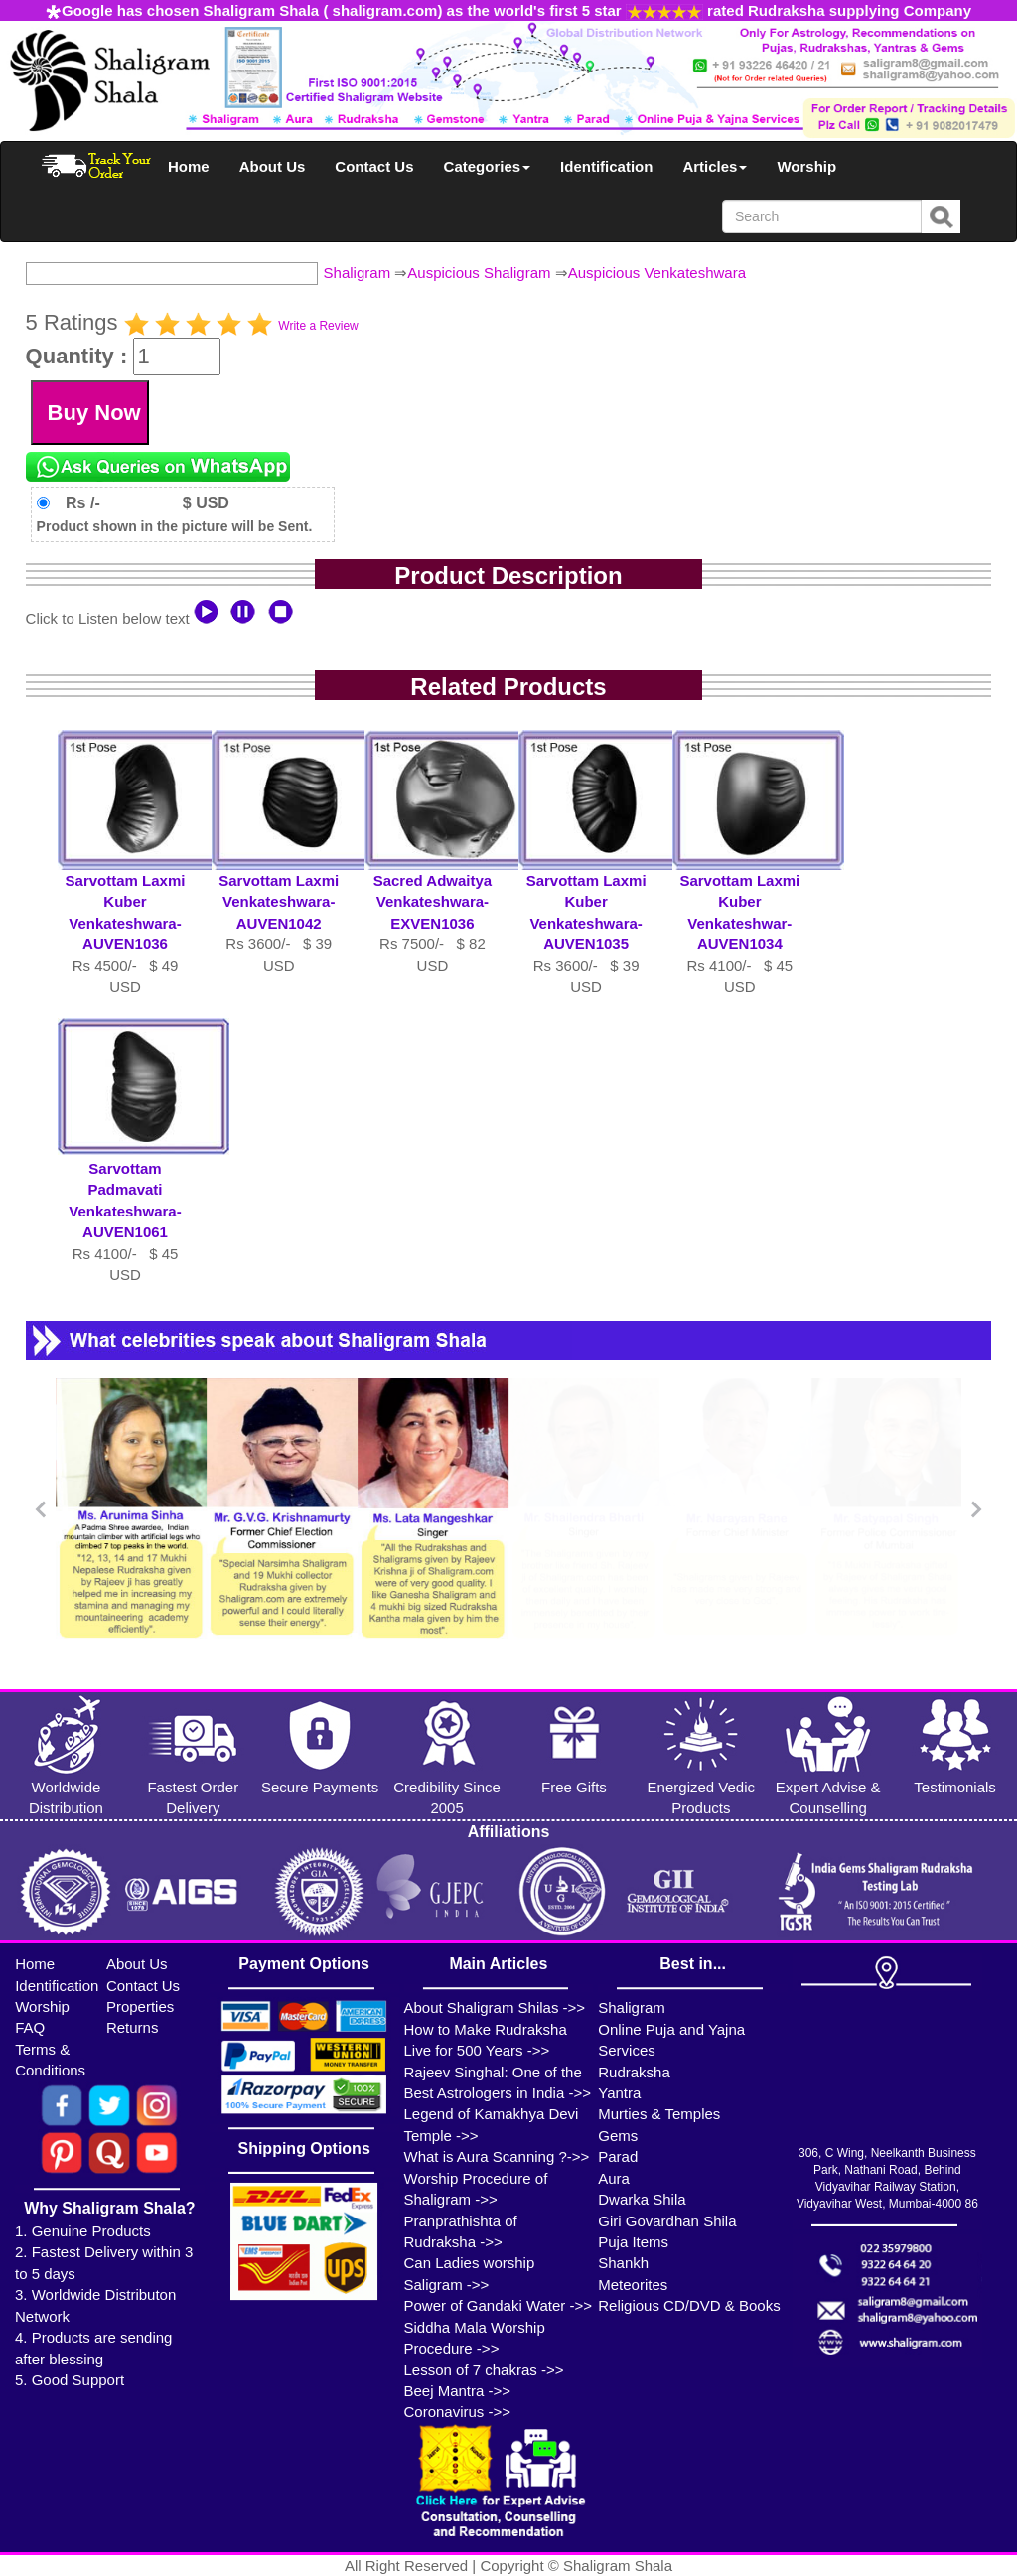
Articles (714, 166)
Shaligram (357, 272)
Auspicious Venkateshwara (657, 272)
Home (189, 166)
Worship (806, 166)
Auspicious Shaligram (478, 272)
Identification (606, 166)
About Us (272, 166)
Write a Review (318, 326)
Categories (487, 166)
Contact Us (374, 166)
